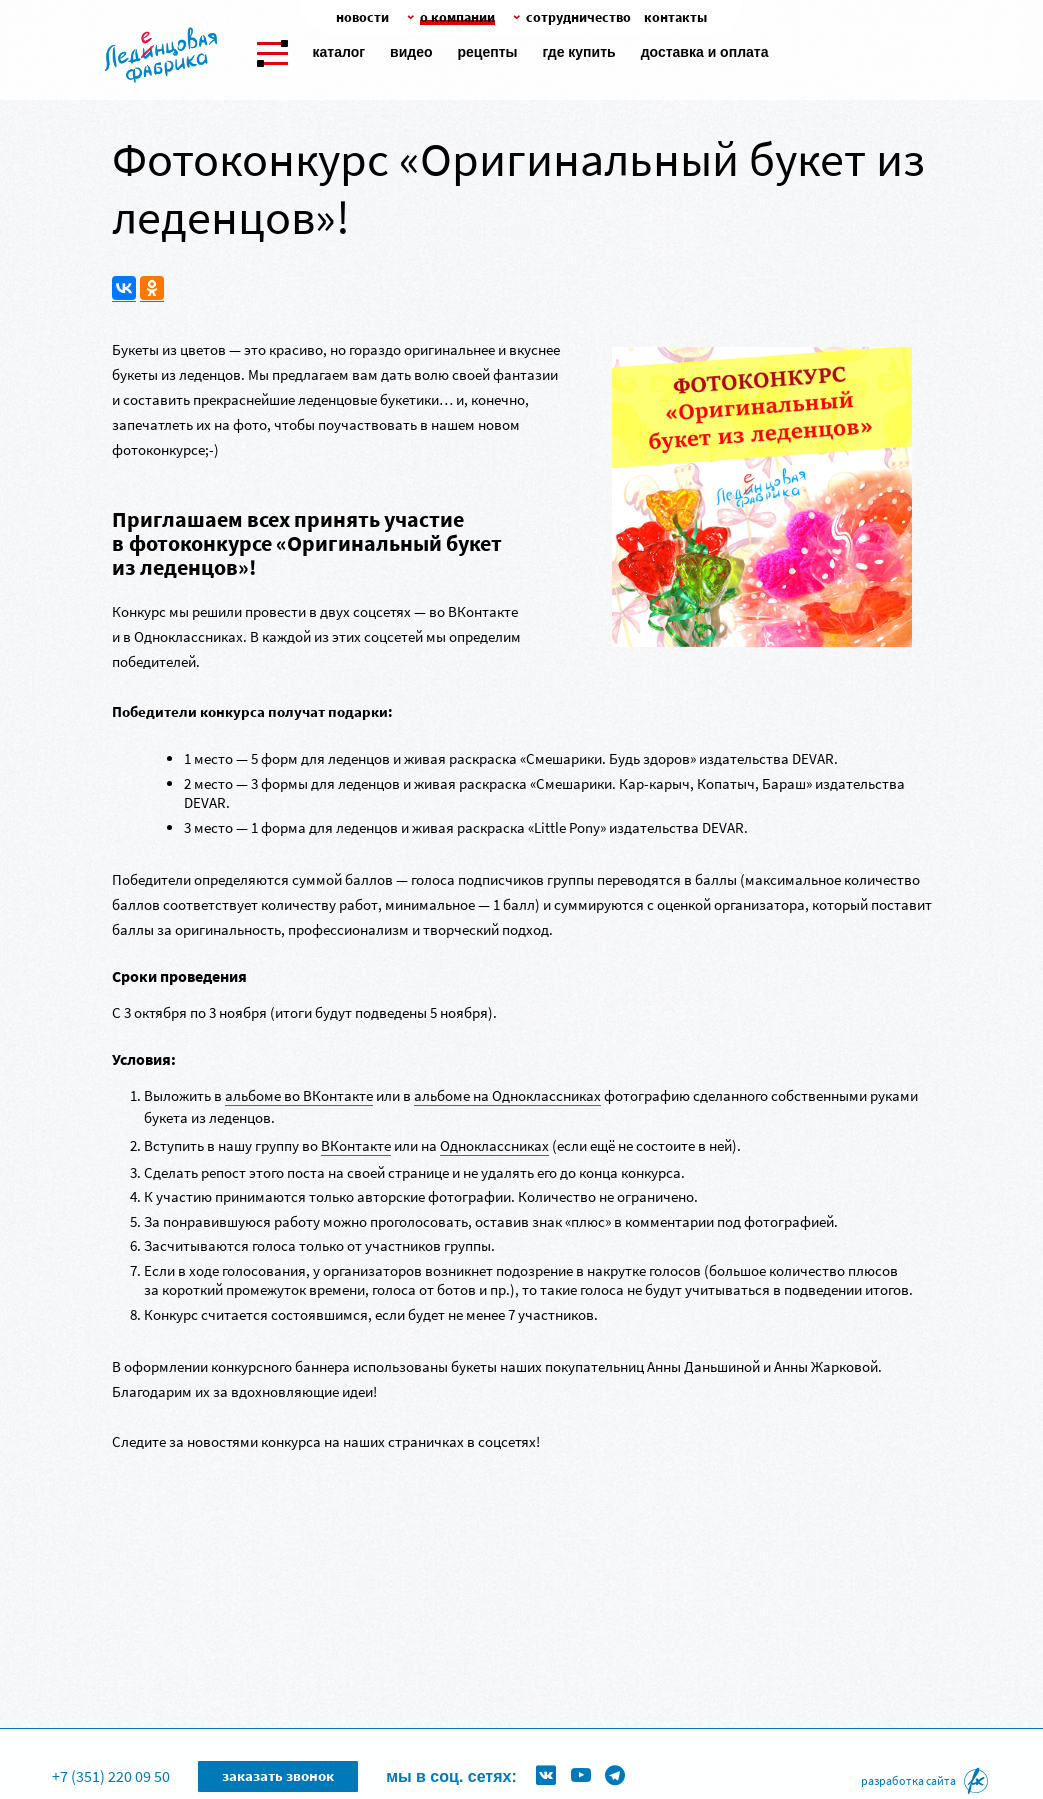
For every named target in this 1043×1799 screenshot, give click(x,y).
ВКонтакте (356, 1145)
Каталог (339, 52)
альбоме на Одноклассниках (507, 1095)
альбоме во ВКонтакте (299, 1095)
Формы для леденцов (396, 1744)
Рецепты (487, 52)
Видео (411, 52)
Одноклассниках (494, 1145)
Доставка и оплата (705, 52)
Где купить (578, 52)
